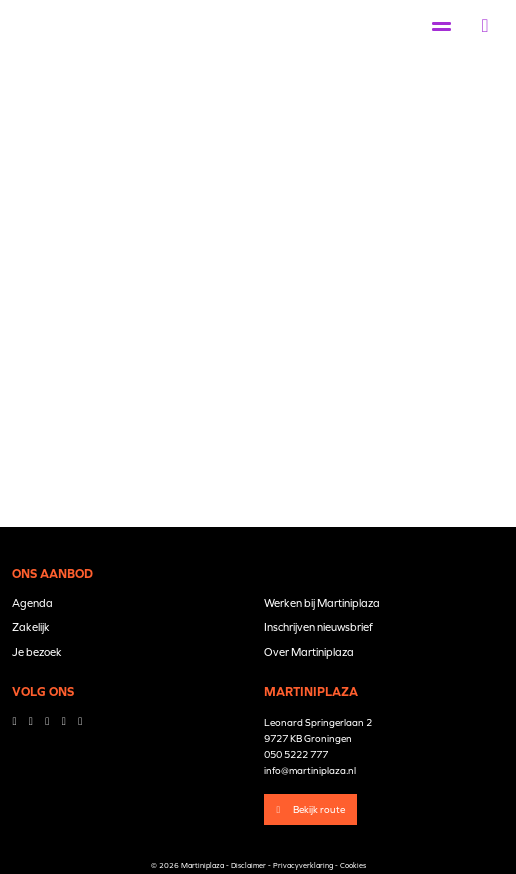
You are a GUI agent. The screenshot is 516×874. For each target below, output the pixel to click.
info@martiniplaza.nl (310, 770)
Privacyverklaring (303, 865)
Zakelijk (31, 627)
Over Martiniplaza (309, 652)
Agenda (32, 603)
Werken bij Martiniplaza (322, 603)
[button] (485, 26)
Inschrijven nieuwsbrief (318, 627)
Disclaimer (248, 865)
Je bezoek (37, 652)
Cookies (353, 865)
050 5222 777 (296, 754)
